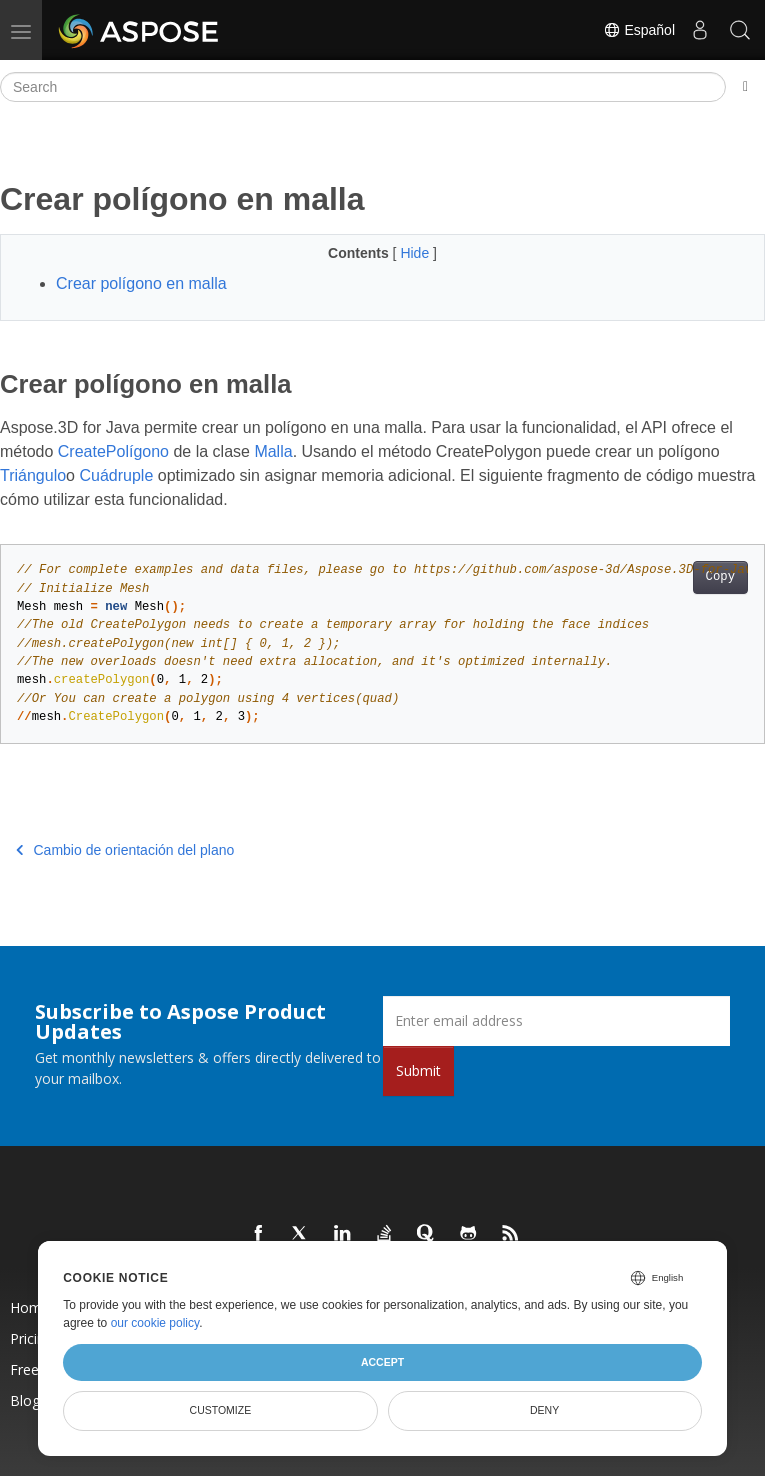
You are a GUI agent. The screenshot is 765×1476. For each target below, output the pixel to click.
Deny (544, 1410)
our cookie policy (155, 1323)
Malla (273, 451)
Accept (382, 1362)
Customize (221, 1410)
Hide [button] (416, 253)
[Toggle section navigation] (745, 87)
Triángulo (33, 475)
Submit (418, 1070)
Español (639, 30)
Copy (720, 577)
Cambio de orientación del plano (125, 850)
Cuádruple (116, 475)
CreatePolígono (113, 451)
